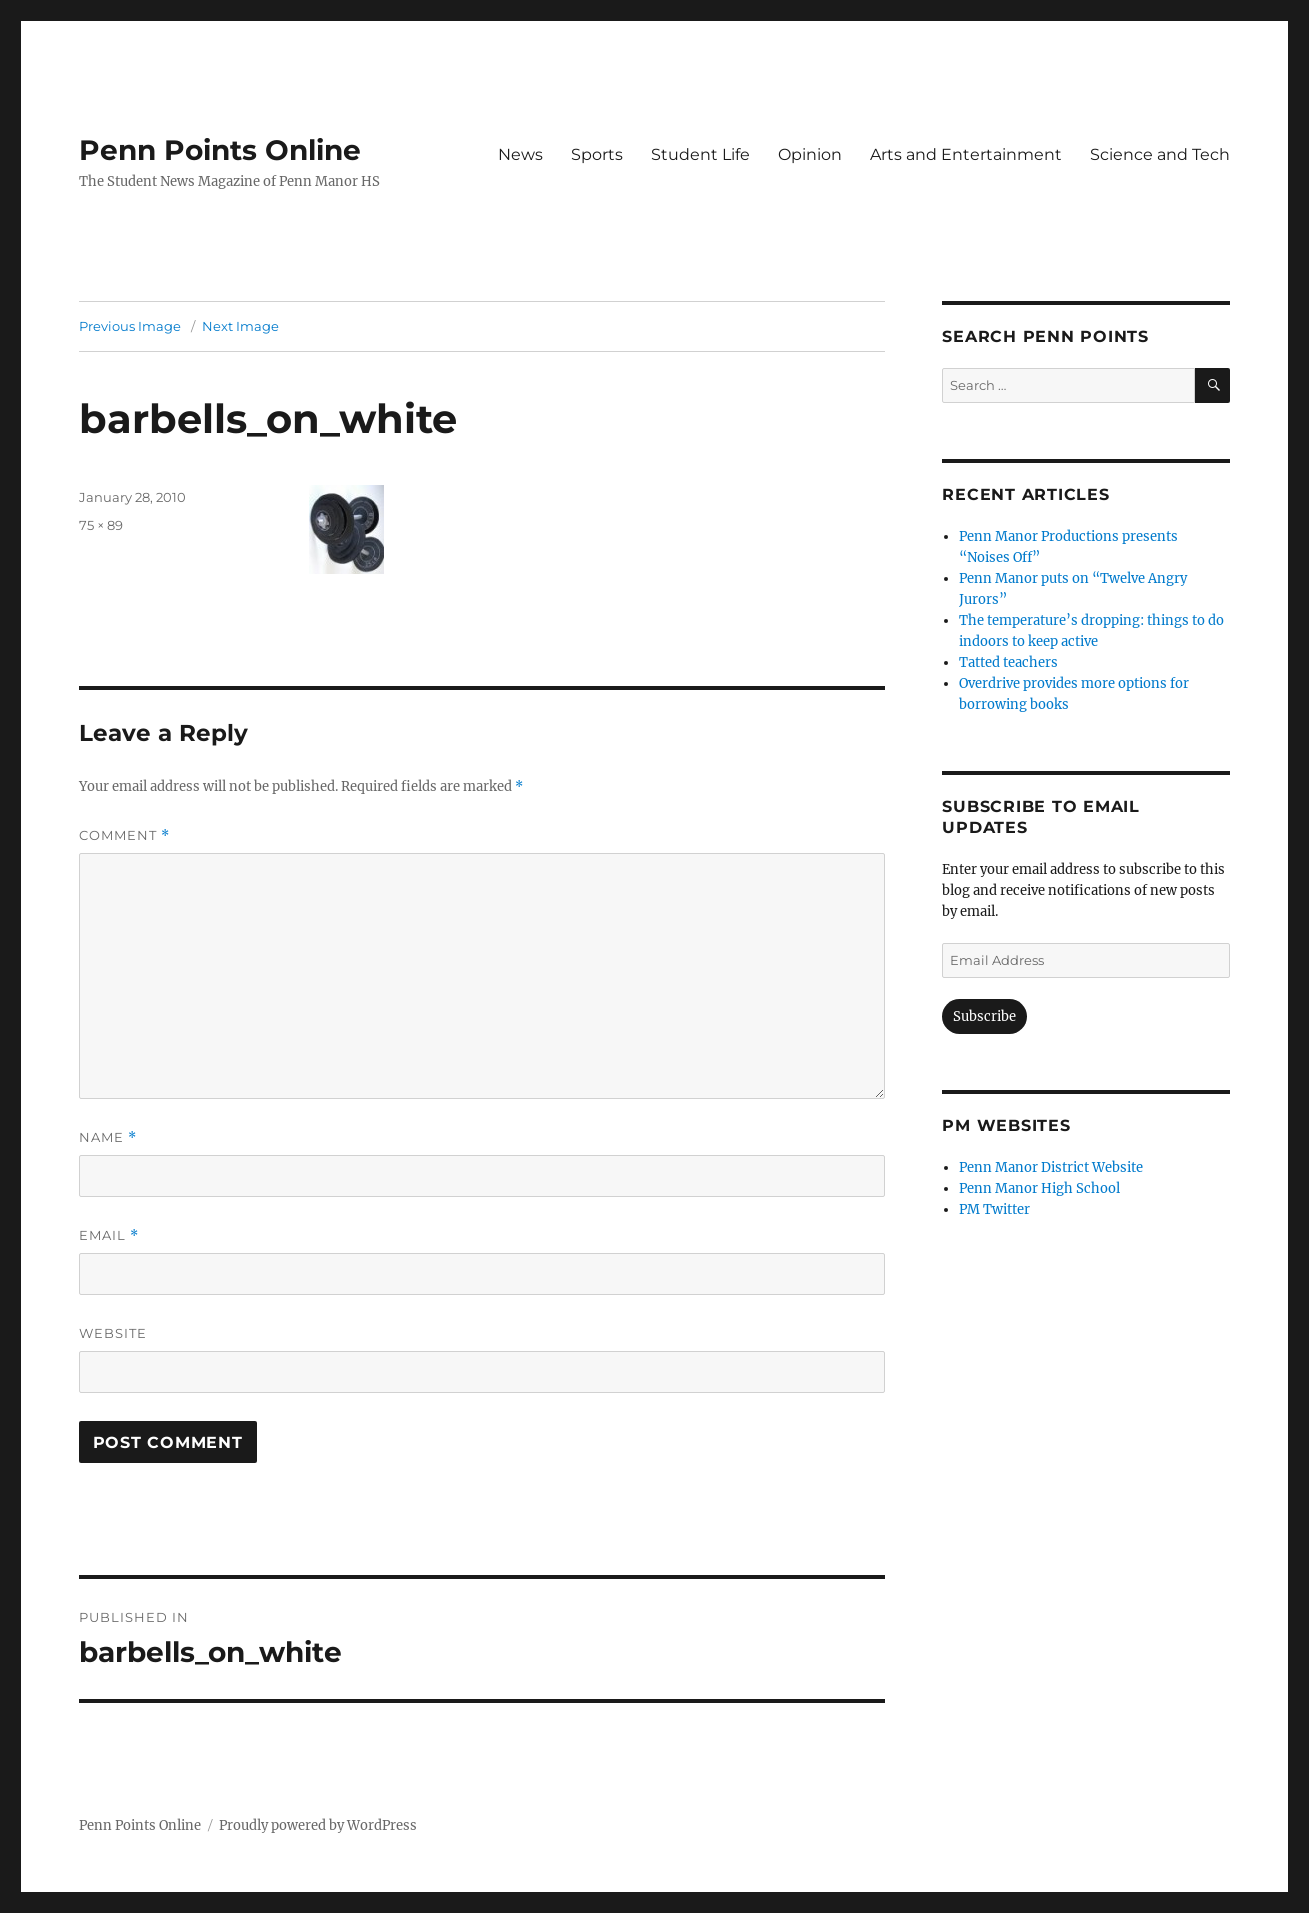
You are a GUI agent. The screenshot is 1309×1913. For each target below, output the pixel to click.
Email (109, 1235)
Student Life (700, 154)
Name (108, 1137)
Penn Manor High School (1039, 1188)
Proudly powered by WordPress (318, 1825)
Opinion (810, 154)
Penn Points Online (220, 150)
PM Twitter (994, 1209)
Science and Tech (1160, 154)
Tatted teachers (1008, 662)
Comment (124, 835)
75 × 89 (101, 525)
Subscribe (984, 1016)
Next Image (240, 326)
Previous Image (130, 326)
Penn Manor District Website (1051, 1167)
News (520, 154)
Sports (597, 154)
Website (113, 1333)
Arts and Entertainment (966, 154)
